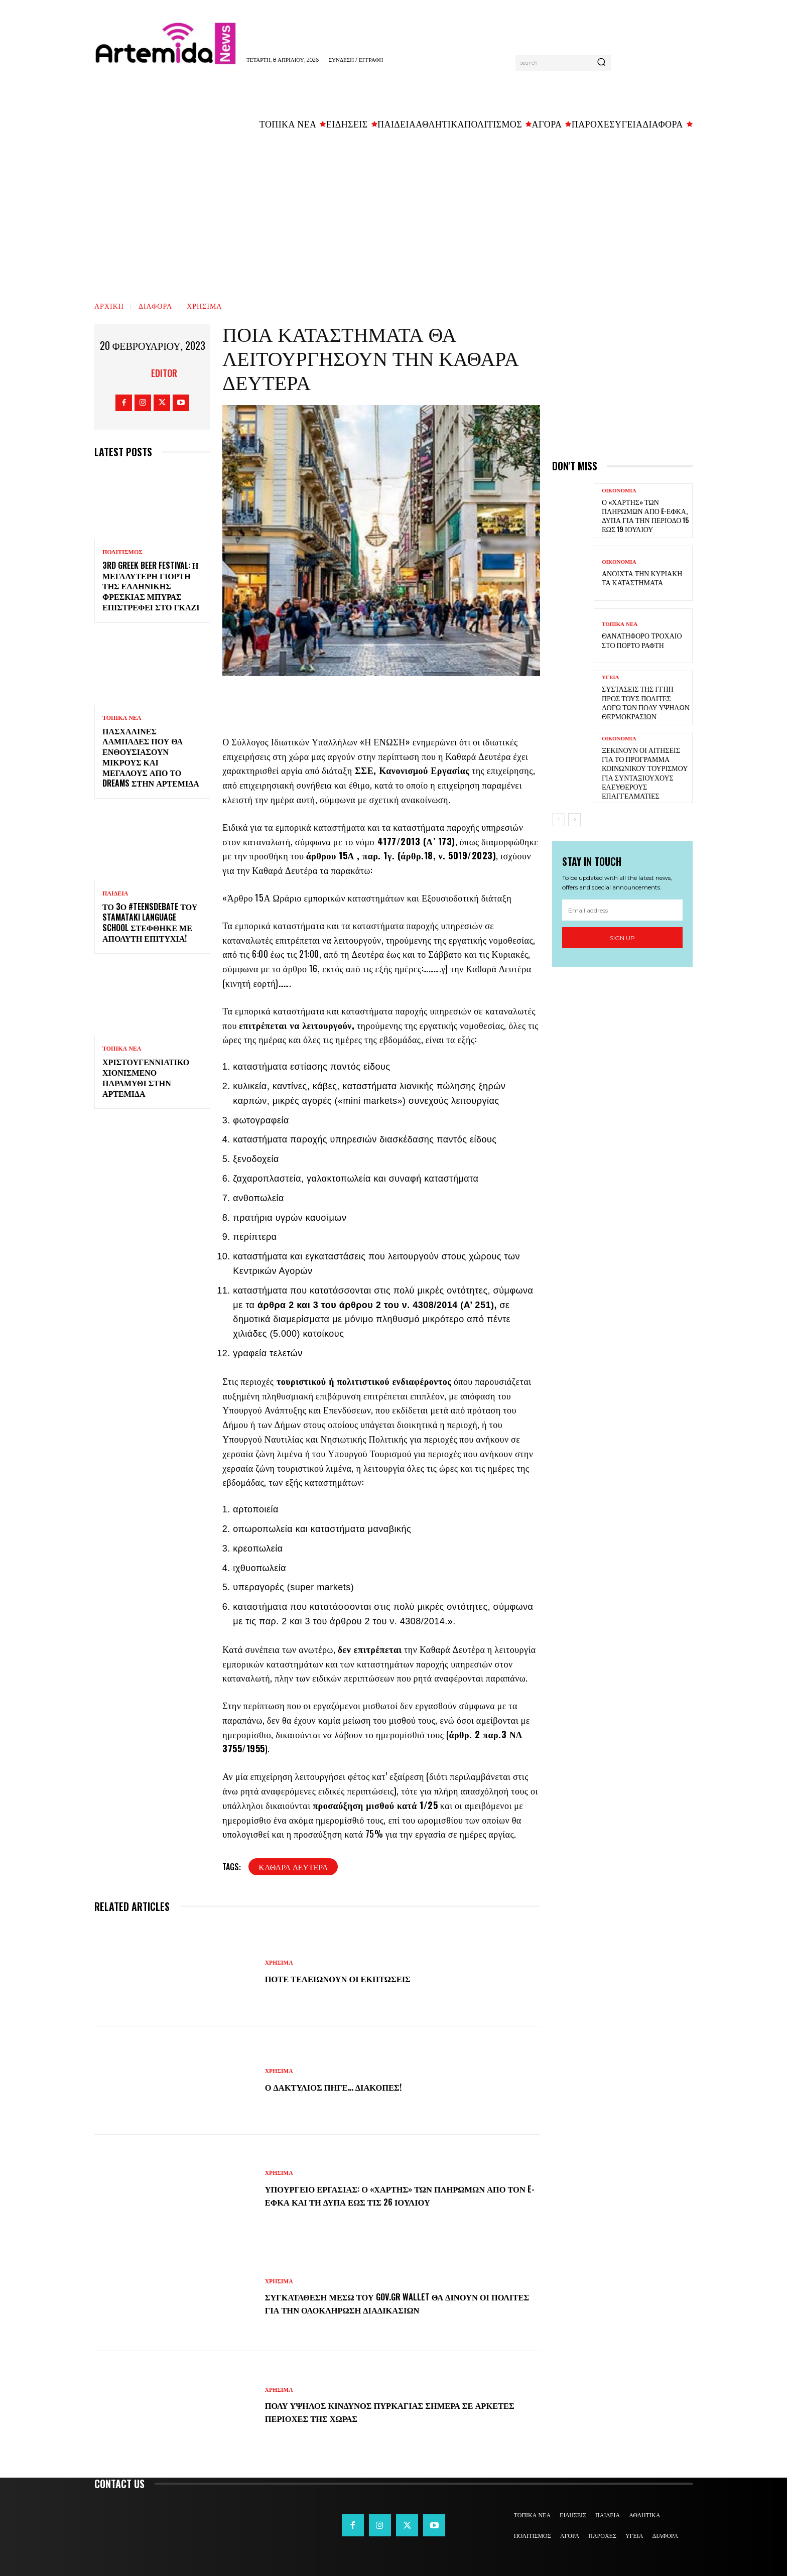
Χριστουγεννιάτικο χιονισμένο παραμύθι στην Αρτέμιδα (145, 1077)
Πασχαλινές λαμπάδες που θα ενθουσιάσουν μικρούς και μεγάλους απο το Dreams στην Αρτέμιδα (150, 757)
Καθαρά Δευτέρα (293, 1867)
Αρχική (109, 305)
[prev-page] (558, 819)
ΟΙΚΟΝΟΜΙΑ (619, 490)
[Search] (601, 63)
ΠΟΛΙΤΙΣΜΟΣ (122, 552)
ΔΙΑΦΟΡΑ (155, 305)
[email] (622, 910)
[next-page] (574, 819)
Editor (164, 372)
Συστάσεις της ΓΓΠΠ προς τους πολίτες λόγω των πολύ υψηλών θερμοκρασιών (646, 702)
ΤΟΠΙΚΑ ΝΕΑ (121, 718)
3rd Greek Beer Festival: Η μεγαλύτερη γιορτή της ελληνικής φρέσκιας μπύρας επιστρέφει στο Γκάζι (150, 586)
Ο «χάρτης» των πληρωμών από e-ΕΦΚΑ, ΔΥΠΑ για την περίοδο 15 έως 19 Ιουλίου (645, 515)
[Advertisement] (393, 211)
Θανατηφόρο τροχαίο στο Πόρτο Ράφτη (642, 640)
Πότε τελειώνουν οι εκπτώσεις (353, 1977)
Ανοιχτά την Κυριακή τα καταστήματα (642, 577)
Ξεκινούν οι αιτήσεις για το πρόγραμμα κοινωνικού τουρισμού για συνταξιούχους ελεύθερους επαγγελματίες (645, 772)
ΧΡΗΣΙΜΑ (204, 305)
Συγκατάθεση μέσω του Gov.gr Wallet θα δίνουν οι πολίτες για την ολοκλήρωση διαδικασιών (400, 2303)
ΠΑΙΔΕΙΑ (115, 893)
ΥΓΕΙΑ (610, 677)
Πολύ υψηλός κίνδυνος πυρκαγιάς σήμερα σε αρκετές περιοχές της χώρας (391, 2411)
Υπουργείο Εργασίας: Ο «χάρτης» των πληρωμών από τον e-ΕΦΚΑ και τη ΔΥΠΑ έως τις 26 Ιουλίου (399, 2194)
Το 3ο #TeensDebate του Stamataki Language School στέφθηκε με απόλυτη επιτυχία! (149, 922)
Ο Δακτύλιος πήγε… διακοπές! (348, 2086)
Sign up (622, 938)
